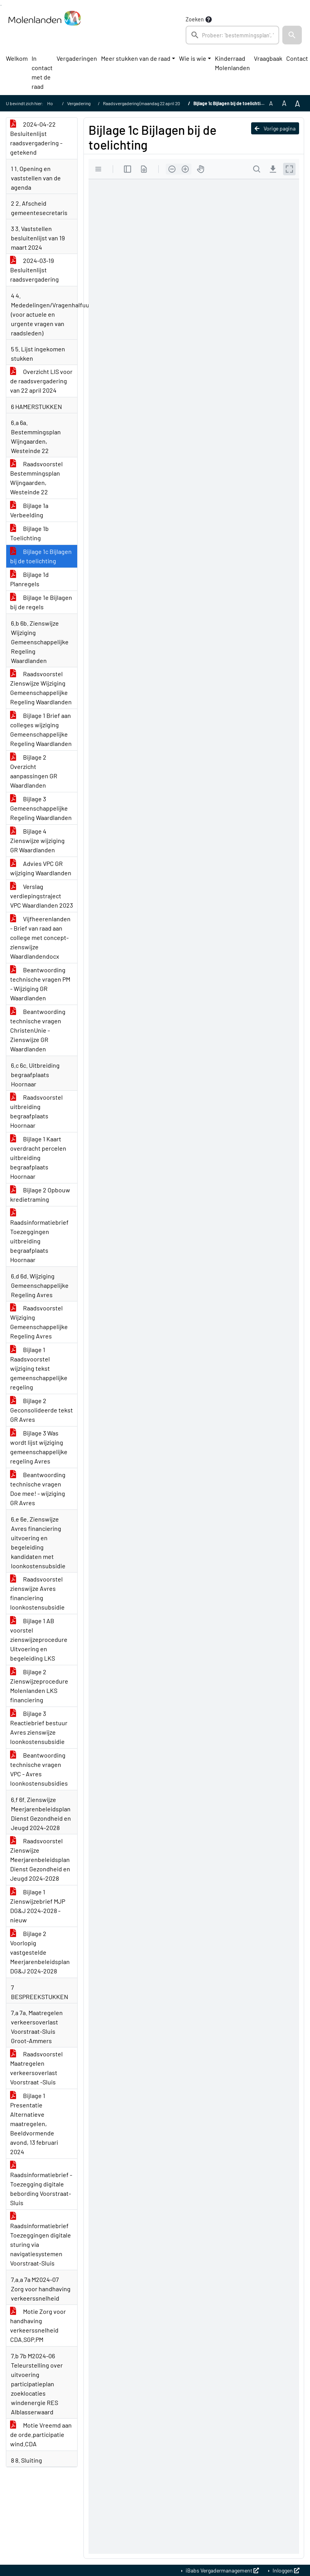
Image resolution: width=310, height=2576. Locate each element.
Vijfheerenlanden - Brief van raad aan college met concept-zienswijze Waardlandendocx (40, 937)
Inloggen (285, 2570)
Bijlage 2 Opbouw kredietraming (40, 1194)
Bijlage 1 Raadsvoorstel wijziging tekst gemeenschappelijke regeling (38, 1368)
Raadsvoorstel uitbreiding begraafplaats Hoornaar (36, 1111)
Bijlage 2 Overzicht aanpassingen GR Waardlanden (33, 771)
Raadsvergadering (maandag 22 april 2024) (144, 103)
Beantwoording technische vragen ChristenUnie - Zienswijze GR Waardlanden (38, 1030)
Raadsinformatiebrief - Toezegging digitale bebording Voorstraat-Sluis (41, 2184)
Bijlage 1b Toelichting (29, 533)
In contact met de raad (42, 72)
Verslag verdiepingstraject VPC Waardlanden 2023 (41, 896)
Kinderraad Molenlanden (232, 63)
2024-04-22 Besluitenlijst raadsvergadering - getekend (36, 138)
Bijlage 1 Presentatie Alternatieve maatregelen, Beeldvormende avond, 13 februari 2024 (34, 2123)
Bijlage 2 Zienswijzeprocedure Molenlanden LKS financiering (39, 1685)
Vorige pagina (275, 128)
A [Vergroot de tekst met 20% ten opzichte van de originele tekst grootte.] (284, 103)
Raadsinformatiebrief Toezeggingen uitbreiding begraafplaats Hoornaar (39, 1236)
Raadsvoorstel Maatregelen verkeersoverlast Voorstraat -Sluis (36, 2068)
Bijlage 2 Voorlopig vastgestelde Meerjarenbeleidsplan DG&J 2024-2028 (40, 1952)
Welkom (17, 58)
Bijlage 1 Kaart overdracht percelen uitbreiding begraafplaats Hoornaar (38, 1157)
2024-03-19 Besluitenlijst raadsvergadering (34, 270)
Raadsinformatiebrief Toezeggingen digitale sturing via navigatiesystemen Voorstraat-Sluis (40, 2240)
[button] (292, 35)
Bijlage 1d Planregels (29, 579)
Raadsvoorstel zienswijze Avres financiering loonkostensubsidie (37, 1593)
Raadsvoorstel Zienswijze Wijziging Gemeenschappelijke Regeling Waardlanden (41, 687)
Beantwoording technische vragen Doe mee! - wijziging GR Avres (38, 1488)
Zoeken (195, 19)
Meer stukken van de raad (135, 58)
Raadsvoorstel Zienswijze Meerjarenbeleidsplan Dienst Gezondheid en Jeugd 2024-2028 (40, 1859)
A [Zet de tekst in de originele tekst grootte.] (271, 103)
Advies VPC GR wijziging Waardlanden (40, 868)
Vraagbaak (268, 58)
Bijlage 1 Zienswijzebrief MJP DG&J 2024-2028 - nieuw (37, 1906)
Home (53, 103)
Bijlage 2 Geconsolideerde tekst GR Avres (41, 1410)
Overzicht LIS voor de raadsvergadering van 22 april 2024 (41, 381)
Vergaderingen (77, 58)
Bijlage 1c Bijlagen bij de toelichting (41, 556)
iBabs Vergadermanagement (221, 2570)
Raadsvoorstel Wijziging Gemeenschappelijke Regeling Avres (39, 1322)
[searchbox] (232, 35)
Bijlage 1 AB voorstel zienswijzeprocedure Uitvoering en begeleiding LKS (38, 1639)
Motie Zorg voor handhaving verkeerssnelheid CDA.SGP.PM (38, 2325)
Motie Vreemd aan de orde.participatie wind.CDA (41, 2434)
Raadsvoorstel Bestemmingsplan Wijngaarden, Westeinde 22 (36, 477)
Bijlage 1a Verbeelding (29, 510)
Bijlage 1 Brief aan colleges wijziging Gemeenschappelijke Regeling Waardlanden (41, 729)
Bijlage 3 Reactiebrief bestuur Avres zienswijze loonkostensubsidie (38, 1727)
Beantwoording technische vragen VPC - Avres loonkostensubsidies (39, 1769)
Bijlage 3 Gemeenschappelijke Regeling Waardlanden (41, 808)
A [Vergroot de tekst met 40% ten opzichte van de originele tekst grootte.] (297, 103)
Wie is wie (192, 58)
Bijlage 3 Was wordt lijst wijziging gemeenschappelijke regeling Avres (38, 1447)
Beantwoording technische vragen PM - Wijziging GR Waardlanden (40, 983)
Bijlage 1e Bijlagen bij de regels (41, 602)
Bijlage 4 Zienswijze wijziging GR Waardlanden (37, 840)
